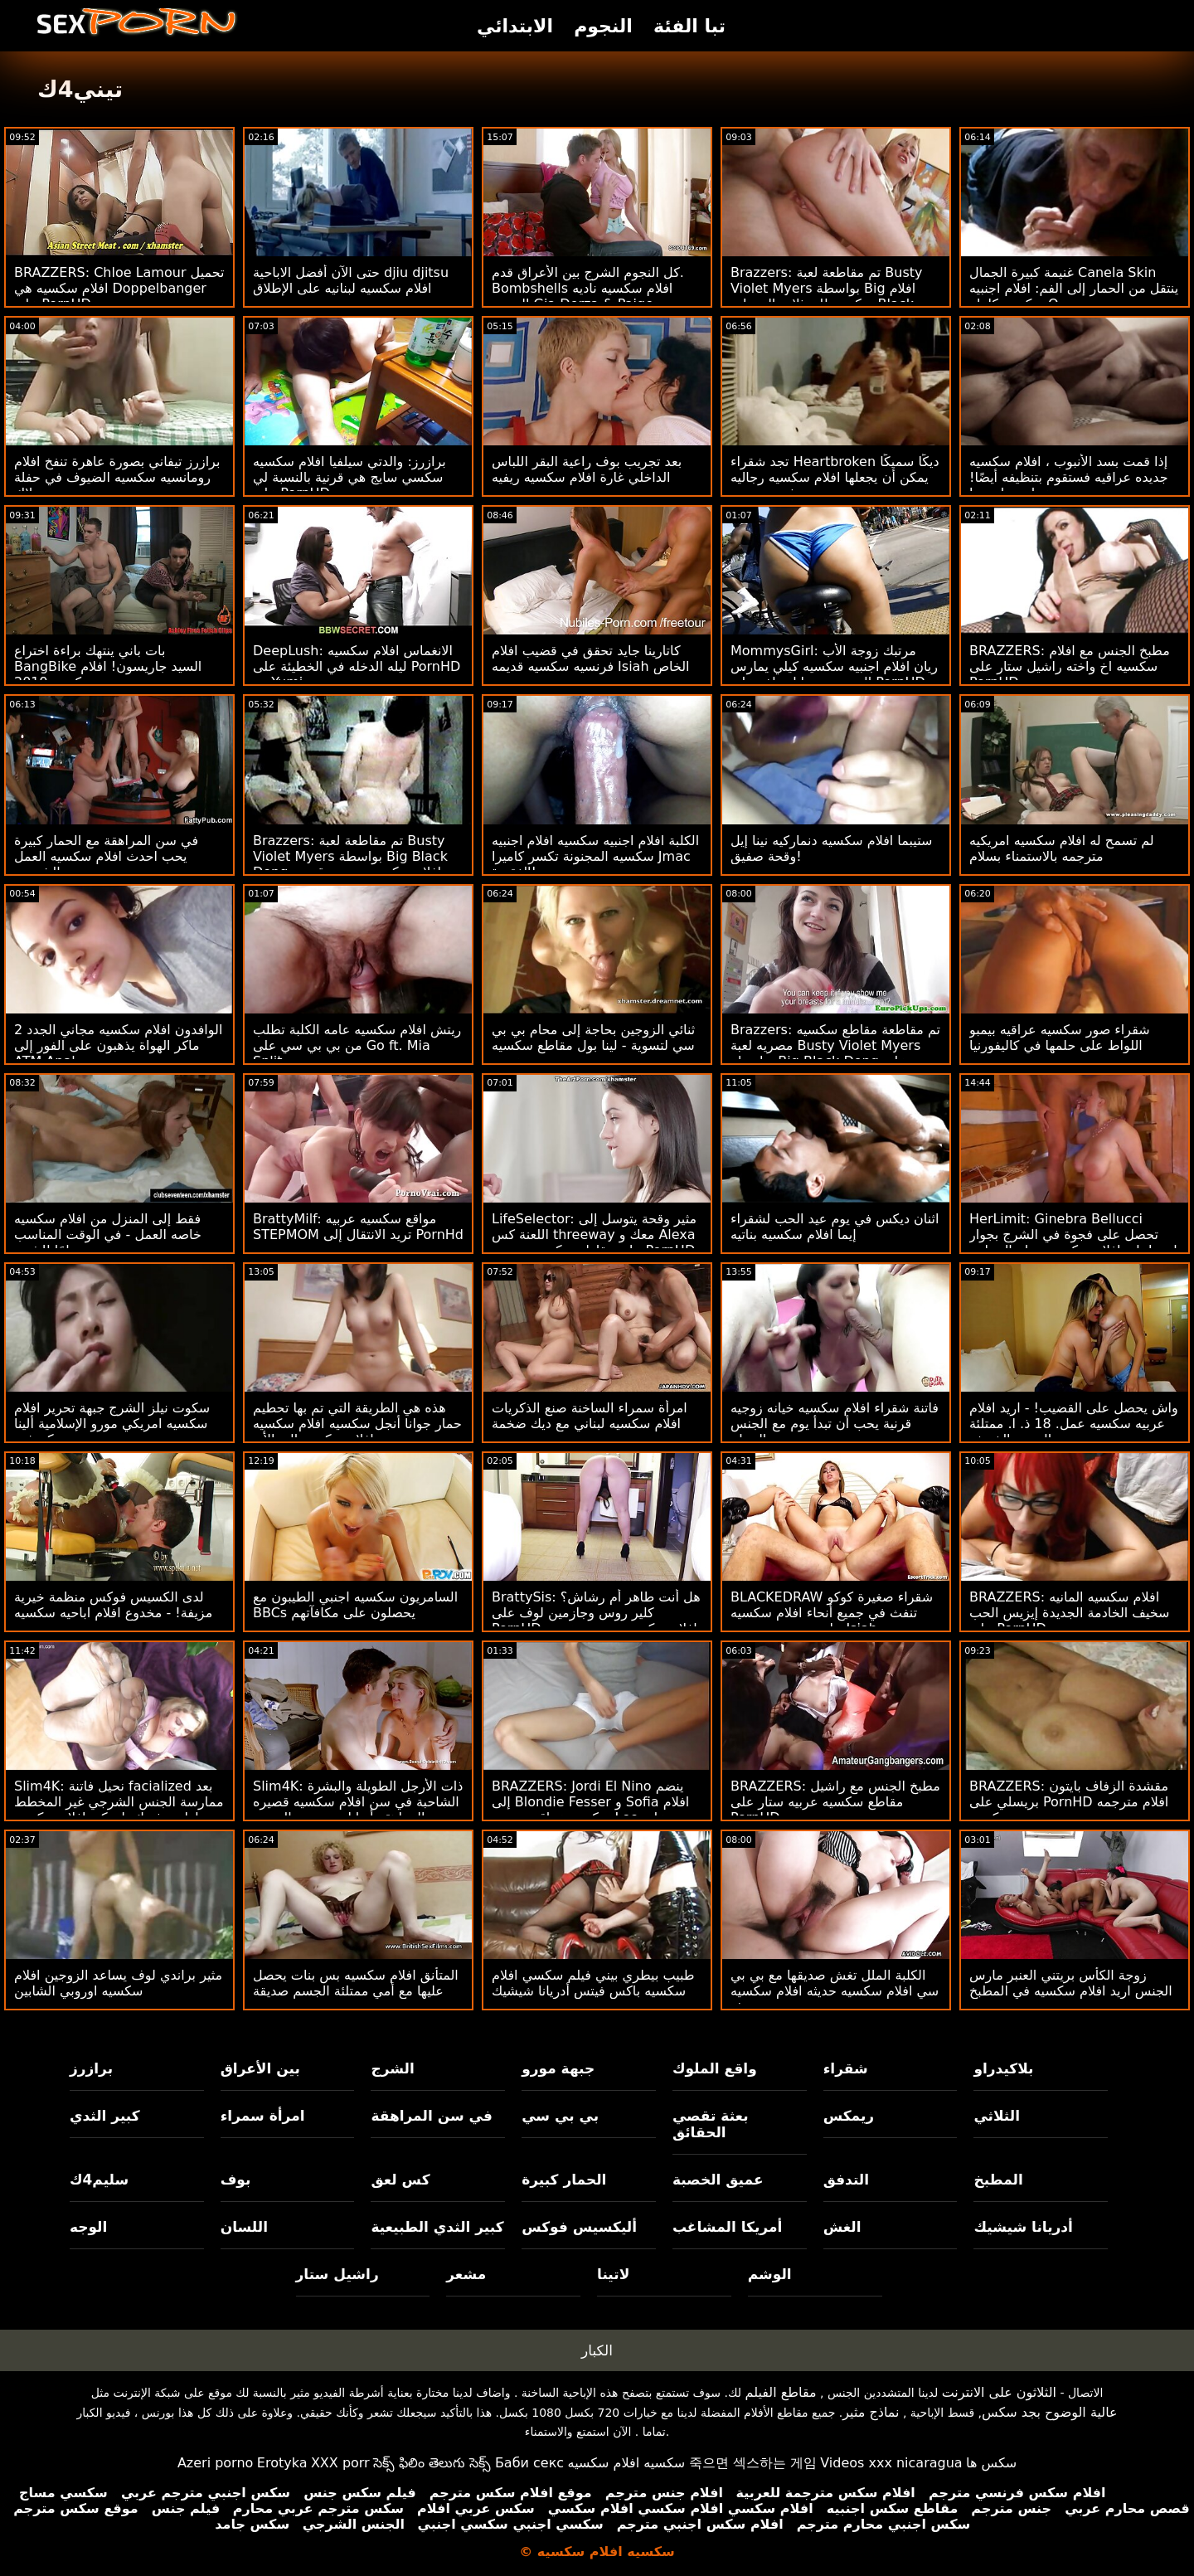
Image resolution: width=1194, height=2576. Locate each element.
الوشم (770, 2274)
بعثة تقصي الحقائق (710, 2124)
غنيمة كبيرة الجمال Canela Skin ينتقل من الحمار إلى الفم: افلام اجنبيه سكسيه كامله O (1073, 288)
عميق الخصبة (718, 2179)
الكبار (597, 2350)
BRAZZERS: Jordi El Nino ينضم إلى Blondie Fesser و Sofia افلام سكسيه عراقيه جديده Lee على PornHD (590, 1809)
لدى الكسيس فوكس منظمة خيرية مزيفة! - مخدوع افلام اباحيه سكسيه (113, 1605)
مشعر (466, 2274)
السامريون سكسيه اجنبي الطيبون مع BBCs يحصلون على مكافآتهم (355, 1605)
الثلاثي (996, 2115)
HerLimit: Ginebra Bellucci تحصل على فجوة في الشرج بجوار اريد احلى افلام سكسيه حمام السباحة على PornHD (1073, 1242)
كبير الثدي (105, 2115)
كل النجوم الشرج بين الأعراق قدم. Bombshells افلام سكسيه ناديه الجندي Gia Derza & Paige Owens (588, 296)
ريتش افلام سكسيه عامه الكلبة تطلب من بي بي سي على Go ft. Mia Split (357, 1045)
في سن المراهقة (432, 2115)
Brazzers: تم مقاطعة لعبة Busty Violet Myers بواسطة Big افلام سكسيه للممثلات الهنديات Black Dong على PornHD (826, 296)
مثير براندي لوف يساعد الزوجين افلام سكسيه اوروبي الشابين (118, 1983)
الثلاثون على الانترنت (999, 2392)
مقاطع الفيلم (781, 2392)
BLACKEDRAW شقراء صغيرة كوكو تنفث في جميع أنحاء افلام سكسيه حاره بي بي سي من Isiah (831, 1612)
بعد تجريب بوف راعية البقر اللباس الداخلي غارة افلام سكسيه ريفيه (587, 469)
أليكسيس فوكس (579, 2227)
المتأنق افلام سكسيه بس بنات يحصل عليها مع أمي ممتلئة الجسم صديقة (356, 1983)
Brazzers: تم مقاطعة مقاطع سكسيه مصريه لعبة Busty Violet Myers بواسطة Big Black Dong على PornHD (835, 1053)
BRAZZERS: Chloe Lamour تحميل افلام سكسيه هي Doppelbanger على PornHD (119, 288)
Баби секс (529, 2463)
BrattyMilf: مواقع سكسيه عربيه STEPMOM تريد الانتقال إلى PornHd (358, 1226)
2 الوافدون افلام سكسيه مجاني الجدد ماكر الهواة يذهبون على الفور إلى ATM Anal (118, 1045)
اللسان (244, 2227)
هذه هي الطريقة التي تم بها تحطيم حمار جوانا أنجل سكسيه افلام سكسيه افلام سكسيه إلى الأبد (357, 1423)
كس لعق (400, 2179)
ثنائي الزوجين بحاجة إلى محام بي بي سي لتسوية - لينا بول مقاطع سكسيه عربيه (593, 1045)
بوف (236, 2179)
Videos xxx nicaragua (891, 2463)
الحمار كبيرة (564, 2179)
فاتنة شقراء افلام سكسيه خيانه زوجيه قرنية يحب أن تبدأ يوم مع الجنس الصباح (834, 1423)
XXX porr (340, 2463)
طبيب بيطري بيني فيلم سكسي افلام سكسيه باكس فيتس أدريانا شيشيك (593, 1983)
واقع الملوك (714, 2068)
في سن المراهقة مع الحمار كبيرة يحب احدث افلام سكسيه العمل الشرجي (106, 856)
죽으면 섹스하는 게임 (753, 2463)
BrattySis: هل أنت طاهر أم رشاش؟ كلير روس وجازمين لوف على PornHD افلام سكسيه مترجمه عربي (596, 1612)
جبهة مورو (558, 2068)
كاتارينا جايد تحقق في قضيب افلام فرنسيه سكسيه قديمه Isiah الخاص (591, 658)
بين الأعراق (260, 2068)
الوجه (88, 2227)
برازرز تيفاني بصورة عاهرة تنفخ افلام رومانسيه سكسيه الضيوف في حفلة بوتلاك (117, 477)
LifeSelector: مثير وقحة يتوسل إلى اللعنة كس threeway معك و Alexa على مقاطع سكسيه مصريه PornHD (594, 1234)
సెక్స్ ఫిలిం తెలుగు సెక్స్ (432, 2463)
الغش (842, 2227)
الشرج (392, 2068)
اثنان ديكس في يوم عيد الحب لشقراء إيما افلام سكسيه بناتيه (834, 1226)
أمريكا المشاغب (727, 2227)
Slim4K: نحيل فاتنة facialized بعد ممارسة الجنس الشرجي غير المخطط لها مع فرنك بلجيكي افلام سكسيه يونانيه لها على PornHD (119, 1809)
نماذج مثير (870, 2412)
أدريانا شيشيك (1023, 2227)
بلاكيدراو (1003, 2068)
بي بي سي (560, 2115)
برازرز (91, 2068)
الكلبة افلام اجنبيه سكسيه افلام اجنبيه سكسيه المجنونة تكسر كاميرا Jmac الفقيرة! (595, 856)
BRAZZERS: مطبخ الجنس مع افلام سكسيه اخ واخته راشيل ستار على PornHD (1069, 666)
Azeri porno (215, 2463)
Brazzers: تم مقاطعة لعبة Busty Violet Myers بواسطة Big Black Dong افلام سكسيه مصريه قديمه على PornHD (350, 864)
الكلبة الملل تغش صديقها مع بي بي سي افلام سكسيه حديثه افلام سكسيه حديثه (834, 1991)
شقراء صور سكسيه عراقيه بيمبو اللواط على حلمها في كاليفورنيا (1059, 1037)
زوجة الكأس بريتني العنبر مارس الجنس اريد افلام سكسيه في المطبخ (1070, 1983)
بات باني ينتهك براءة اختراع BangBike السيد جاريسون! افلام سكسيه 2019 (107, 666)
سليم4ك (99, 2179)
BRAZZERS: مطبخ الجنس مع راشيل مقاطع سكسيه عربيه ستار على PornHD (835, 1801)
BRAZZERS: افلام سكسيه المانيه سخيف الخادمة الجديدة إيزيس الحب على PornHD (1069, 1612)
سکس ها (991, 2463)
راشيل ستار (337, 2274)
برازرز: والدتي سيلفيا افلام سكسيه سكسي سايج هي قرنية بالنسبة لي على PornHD (349, 477)
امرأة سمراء (263, 2115)
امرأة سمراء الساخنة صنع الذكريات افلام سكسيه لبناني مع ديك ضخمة (589, 1415)
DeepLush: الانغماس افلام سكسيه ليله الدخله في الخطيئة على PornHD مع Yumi (356, 666)
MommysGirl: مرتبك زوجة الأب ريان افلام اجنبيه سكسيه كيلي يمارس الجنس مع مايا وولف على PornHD (834, 666)
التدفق (846, 2179)
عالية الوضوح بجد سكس (1050, 2412)
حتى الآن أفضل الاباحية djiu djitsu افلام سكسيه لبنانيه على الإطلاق (351, 280)
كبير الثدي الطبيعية (437, 2227)
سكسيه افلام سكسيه (627, 2463)
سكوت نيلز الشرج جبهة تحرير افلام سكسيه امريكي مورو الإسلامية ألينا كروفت (112, 1423)
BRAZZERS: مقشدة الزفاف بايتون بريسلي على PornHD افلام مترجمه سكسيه (1068, 1801)
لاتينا (613, 2274)
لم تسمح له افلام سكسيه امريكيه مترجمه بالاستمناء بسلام (1061, 848)
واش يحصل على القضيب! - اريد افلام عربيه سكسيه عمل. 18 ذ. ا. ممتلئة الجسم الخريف (1073, 1423)
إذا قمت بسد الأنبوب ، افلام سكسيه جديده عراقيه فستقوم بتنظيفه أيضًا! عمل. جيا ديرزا (1068, 477)
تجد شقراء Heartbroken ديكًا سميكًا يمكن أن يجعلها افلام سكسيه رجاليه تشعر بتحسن (834, 477)
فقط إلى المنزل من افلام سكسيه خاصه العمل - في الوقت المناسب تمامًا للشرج (107, 1234)
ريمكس (848, 2115)
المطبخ (997, 2179)
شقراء (845, 2068)
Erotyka (282, 2463)
